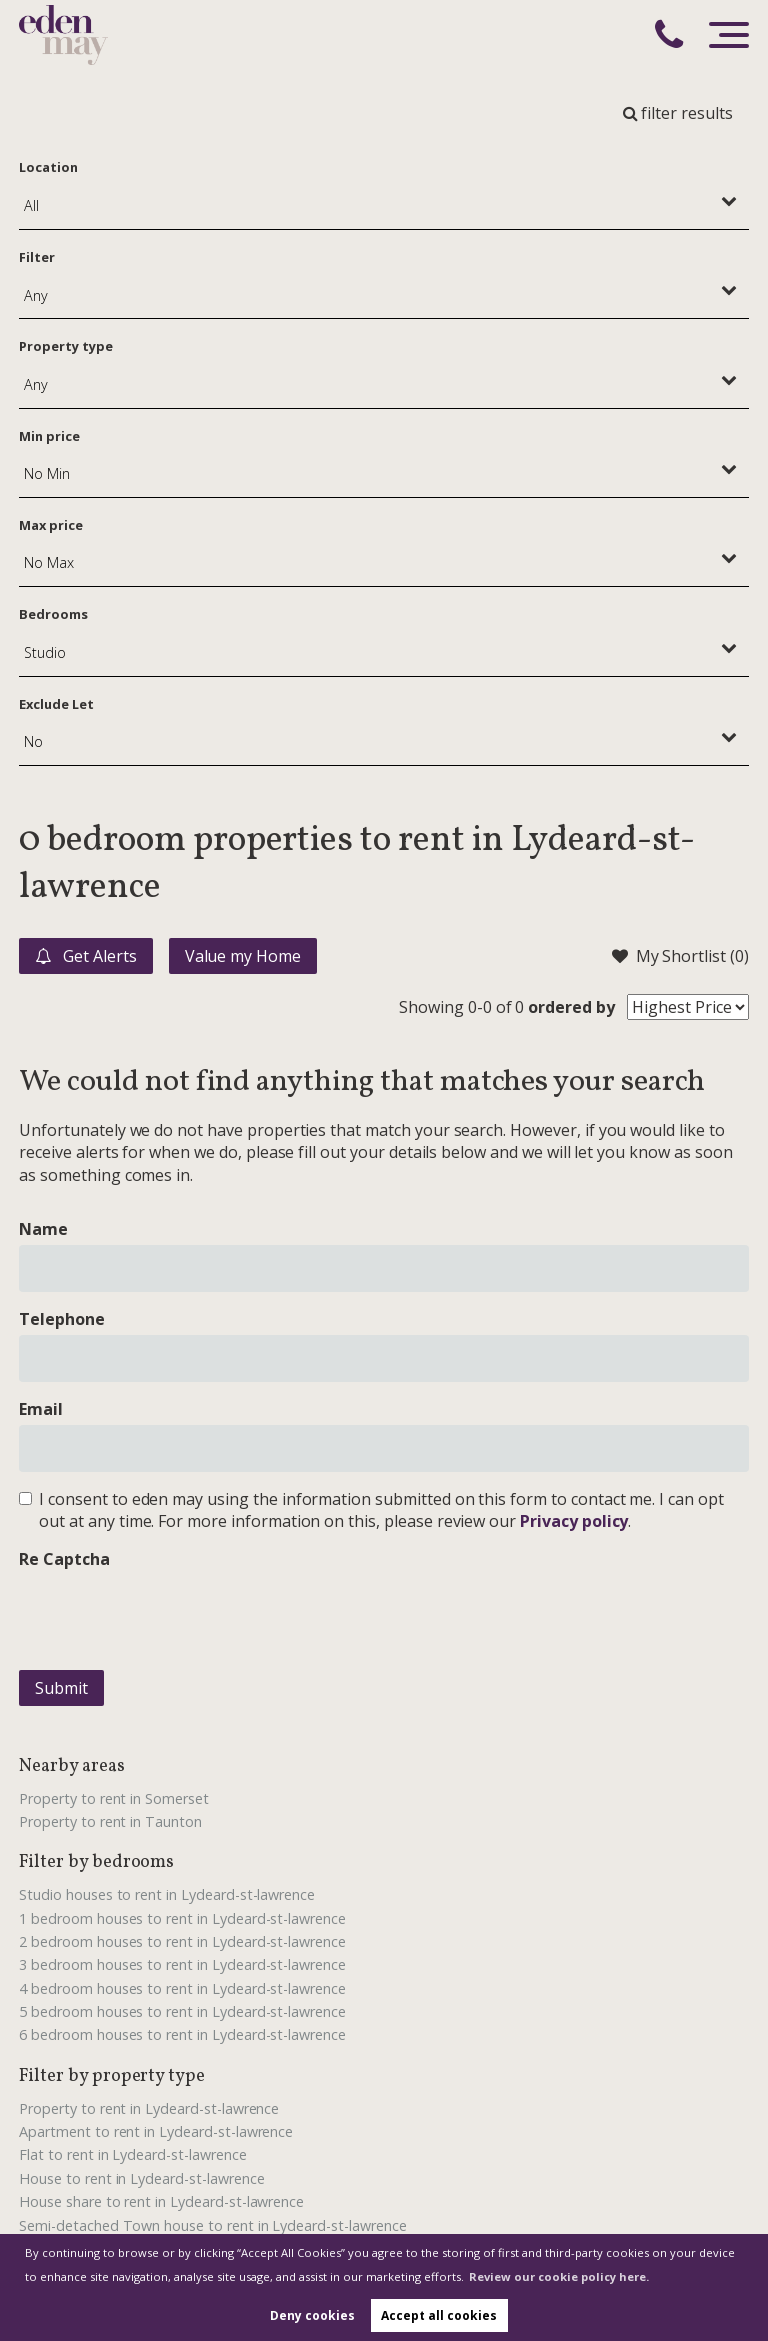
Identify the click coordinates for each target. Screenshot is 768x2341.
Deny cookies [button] (312, 2315)
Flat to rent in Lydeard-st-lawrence (132, 2154)
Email (41, 1409)
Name (43, 1229)
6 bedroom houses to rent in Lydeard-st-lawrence (182, 2034)
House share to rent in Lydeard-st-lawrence (161, 2201)
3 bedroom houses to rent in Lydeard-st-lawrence (182, 1964)
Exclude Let (56, 704)
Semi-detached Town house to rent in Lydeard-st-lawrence (212, 2225)
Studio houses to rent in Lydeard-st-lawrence (167, 1894)
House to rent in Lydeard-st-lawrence (141, 2178)
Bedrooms (53, 614)
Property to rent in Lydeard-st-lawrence (149, 2108)
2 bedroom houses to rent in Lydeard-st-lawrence (182, 1941)
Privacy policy (574, 1521)
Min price (49, 436)
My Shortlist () (680, 956)
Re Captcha (64, 1559)
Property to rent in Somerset (114, 1798)
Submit (61, 1688)
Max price (51, 525)
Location (48, 167)
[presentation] (171, 1615)
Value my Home (243, 956)
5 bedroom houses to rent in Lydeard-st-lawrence (182, 2011)
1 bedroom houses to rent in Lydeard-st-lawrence (182, 1918)
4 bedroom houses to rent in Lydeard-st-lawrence (182, 1988)
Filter (37, 257)
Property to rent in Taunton (110, 1821)
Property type (65, 346)
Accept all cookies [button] (439, 2315)
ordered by (571, 1007)
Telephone (62, 1319)
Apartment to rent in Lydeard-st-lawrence (156, 2131)
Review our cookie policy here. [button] (559, 2276)
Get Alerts (85, 956)
